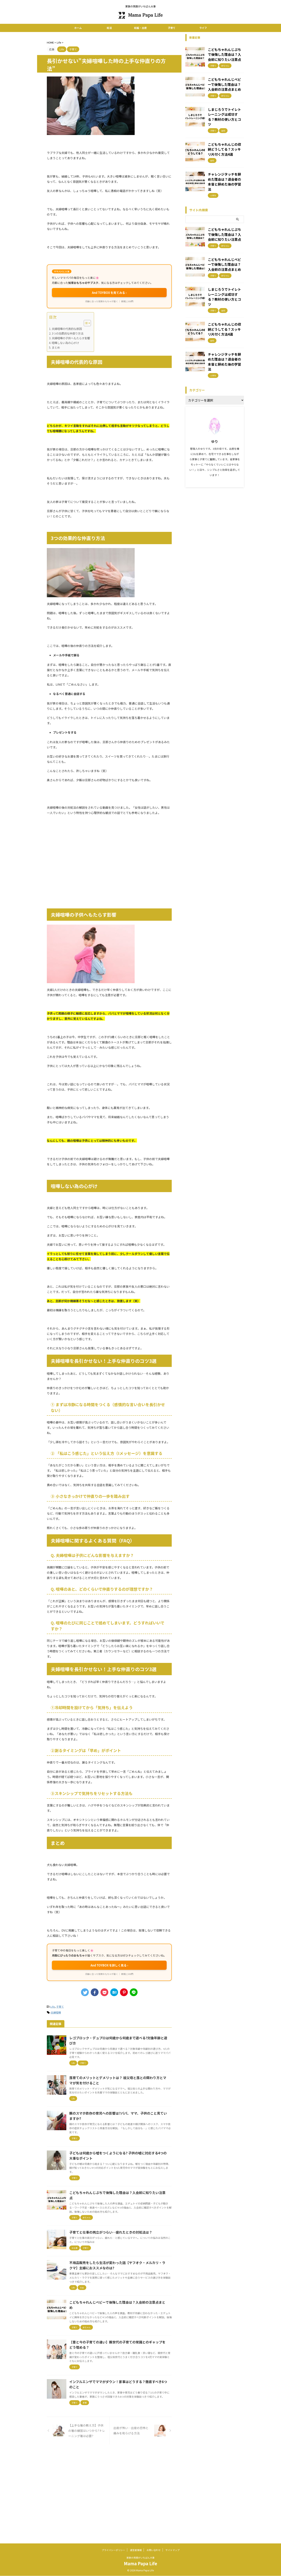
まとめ (56, 347)
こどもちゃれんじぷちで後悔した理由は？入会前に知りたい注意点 (225, 53)
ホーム (78, 28)
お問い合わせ (154, 2550)
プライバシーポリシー (113, 2550)
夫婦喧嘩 (56, 2012)
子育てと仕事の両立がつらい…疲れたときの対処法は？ (128, 2271)
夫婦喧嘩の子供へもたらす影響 (71, 338)
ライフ (203, 28)
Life (52, 2006)
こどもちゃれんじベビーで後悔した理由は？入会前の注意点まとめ (225, 81)
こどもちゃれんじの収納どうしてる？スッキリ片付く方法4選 (225, 138)
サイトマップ (172, 2550)
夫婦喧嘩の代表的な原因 (67, 329)
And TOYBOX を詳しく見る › (109, 1965)
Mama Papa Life (140, 2563)
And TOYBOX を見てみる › (109, 293)
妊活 (109, 28)
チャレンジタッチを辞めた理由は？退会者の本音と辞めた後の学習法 (225, 166)
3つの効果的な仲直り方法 (67, 333)
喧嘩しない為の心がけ (65, 343)
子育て (171, 28)
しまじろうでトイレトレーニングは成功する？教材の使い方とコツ (225, 109)
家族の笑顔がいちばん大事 (140, 2557)
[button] (85, 323)
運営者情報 (136, 2550)
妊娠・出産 (140, 28)
